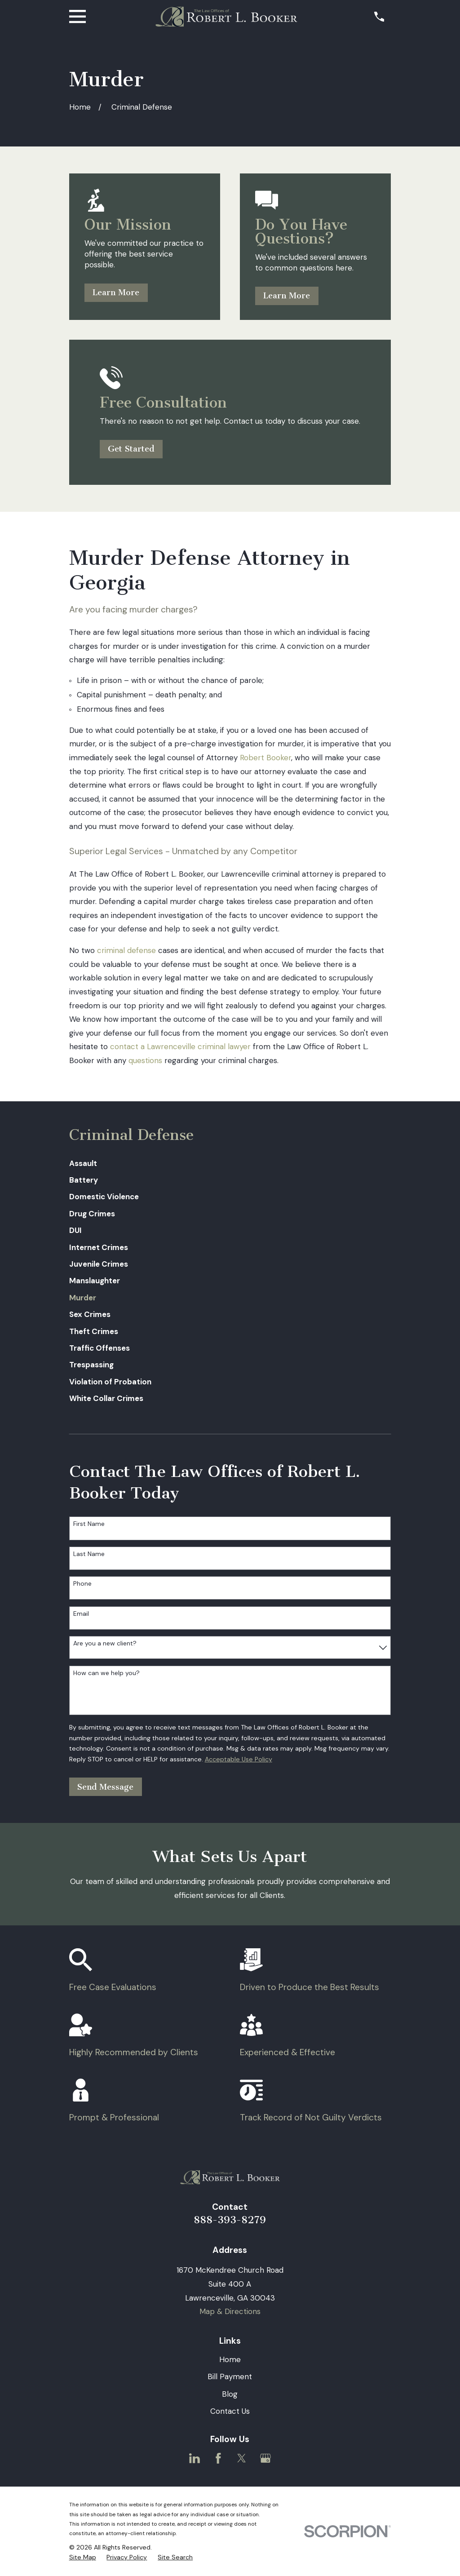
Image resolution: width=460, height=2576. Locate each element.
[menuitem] (230, 1163)
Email (81, 1614)
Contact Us (230, 2411)
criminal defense (126, 950)
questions (145, 1060)
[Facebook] (218, 2458)
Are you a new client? (105, 1643)
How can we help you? (106, 1673)
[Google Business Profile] (265, 2458)
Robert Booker (265, 758)
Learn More (116, 292)
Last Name (89, 1554)
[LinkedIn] (194, 2458)
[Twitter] (241, 2458)
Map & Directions (230, 2311)
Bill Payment (230, 2376)
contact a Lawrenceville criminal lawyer (180, 1046)
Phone (82, 1583)
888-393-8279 (230, 2220)
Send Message (105, 1787)
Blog (230, 2394)
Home (230, 2359)
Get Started (131, 449)
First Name (89, 1524)
